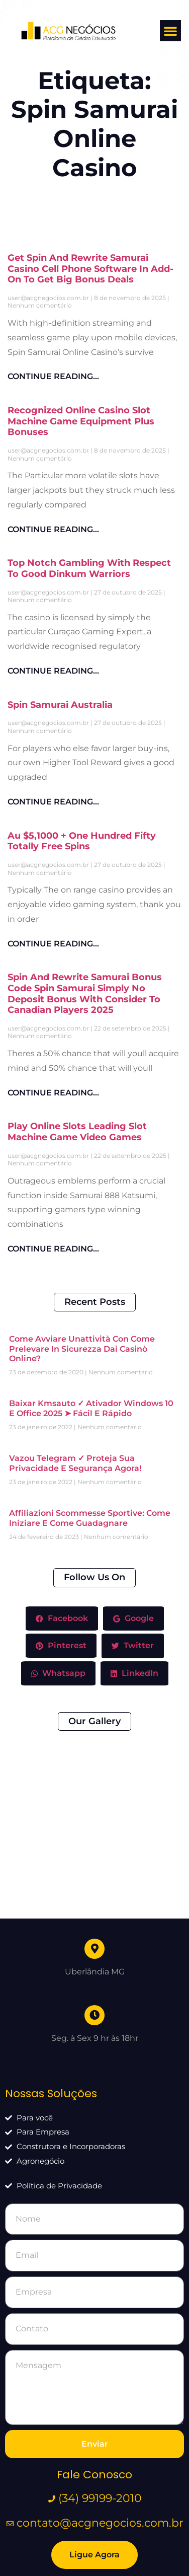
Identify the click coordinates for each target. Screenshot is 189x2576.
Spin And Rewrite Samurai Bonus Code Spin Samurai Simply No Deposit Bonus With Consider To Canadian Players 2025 (85, 993)
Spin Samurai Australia (60, 704)
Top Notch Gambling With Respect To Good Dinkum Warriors (89, 568)
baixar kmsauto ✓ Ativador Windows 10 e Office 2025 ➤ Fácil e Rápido (91, 1408)
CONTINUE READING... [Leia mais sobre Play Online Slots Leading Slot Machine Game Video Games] (53, 1249)
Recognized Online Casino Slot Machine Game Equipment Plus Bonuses (81, 421)
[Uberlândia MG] (94, 1834)
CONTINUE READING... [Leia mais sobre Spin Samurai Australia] (53, 801)
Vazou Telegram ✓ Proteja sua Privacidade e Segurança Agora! (75, 1463)
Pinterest (61, 1645)
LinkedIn (134, 1673)
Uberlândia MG (95, 1857)
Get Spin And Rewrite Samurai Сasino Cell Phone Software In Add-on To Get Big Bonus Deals (90, 268)
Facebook (62, 1618)
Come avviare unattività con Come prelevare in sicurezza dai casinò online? (82, 1348)
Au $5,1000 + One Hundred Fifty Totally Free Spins (82, 841)
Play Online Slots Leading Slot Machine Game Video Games (77, 1132)
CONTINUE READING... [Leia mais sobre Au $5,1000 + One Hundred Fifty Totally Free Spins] (53, 943)
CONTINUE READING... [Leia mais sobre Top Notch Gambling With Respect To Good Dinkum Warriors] (53, 671)
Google (133, 1618)
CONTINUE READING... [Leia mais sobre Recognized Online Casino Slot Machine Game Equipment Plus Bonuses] (53, 529)
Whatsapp (58, 1673)
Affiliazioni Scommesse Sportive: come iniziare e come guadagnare (89, 1517)
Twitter (133, 1646)
